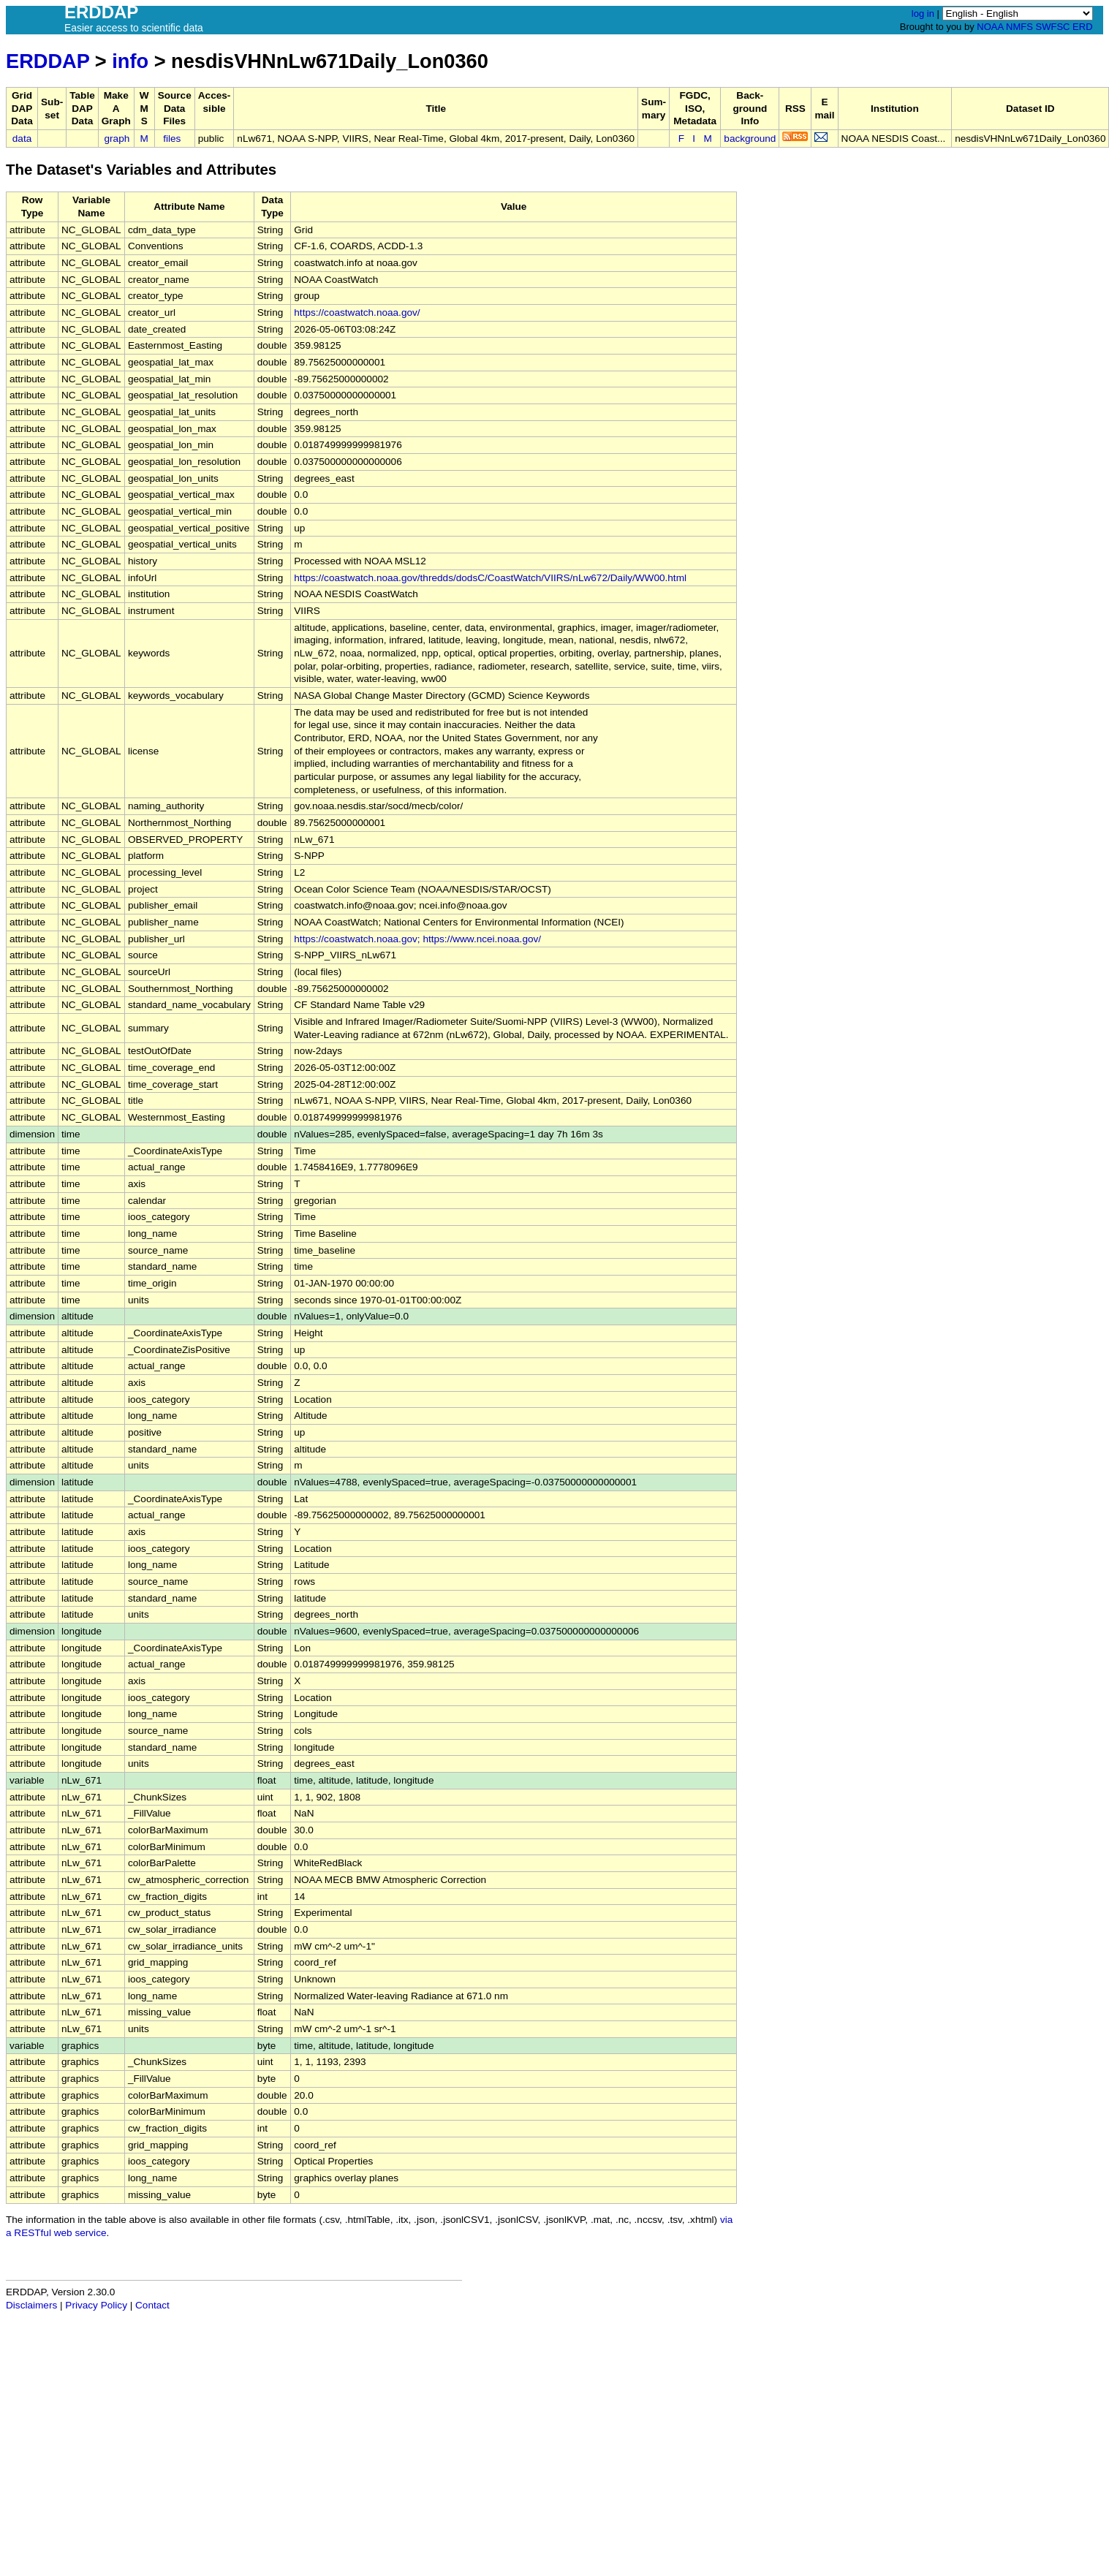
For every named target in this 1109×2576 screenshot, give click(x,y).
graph (117, 138)
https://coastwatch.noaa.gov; (357, 938)
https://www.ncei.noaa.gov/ (482, 938)
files (172, 138)
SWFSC (1053, 26)
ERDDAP (47, 61)
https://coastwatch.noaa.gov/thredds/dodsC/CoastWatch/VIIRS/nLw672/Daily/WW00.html (490, 577)
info (130, 61)
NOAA (990, 26)
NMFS (1019, 26)
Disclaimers (31, 2305)
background (750, 138)
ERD (1082, 26)
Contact (152, 2305)
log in (923, 13)
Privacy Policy (96, 2305)
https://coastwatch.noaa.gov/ (357, 312)
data (21, 138)
